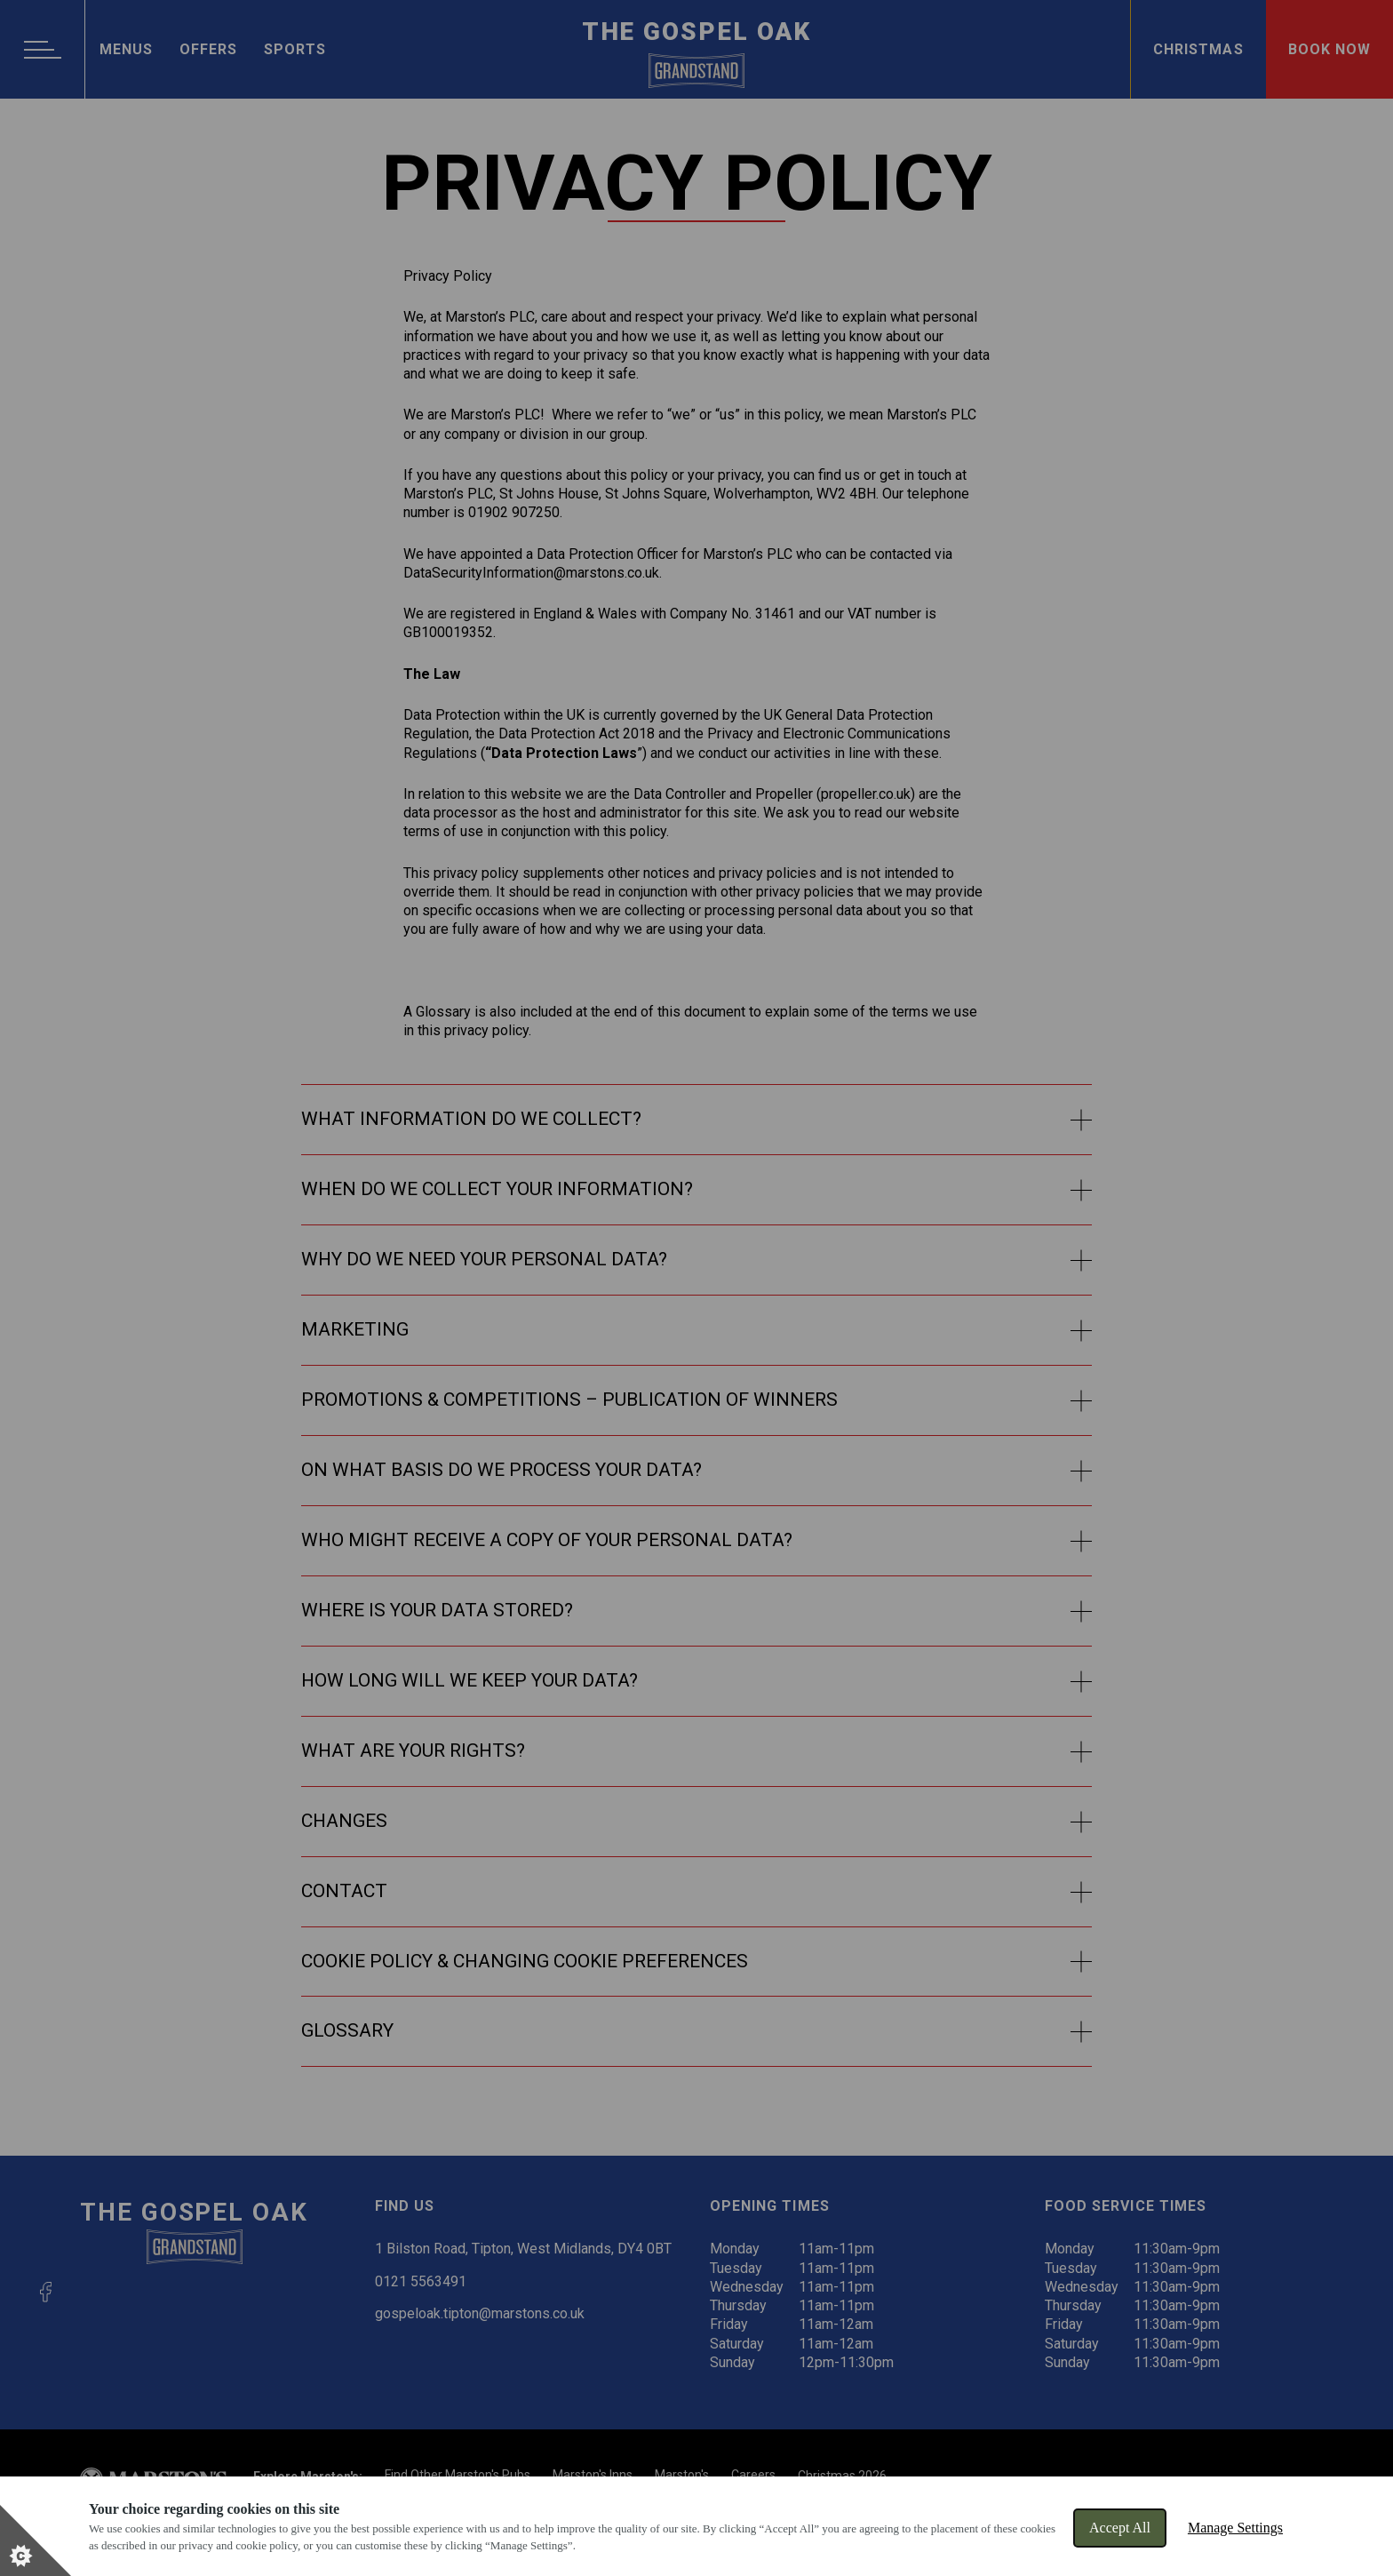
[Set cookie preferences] (35, 2540)
